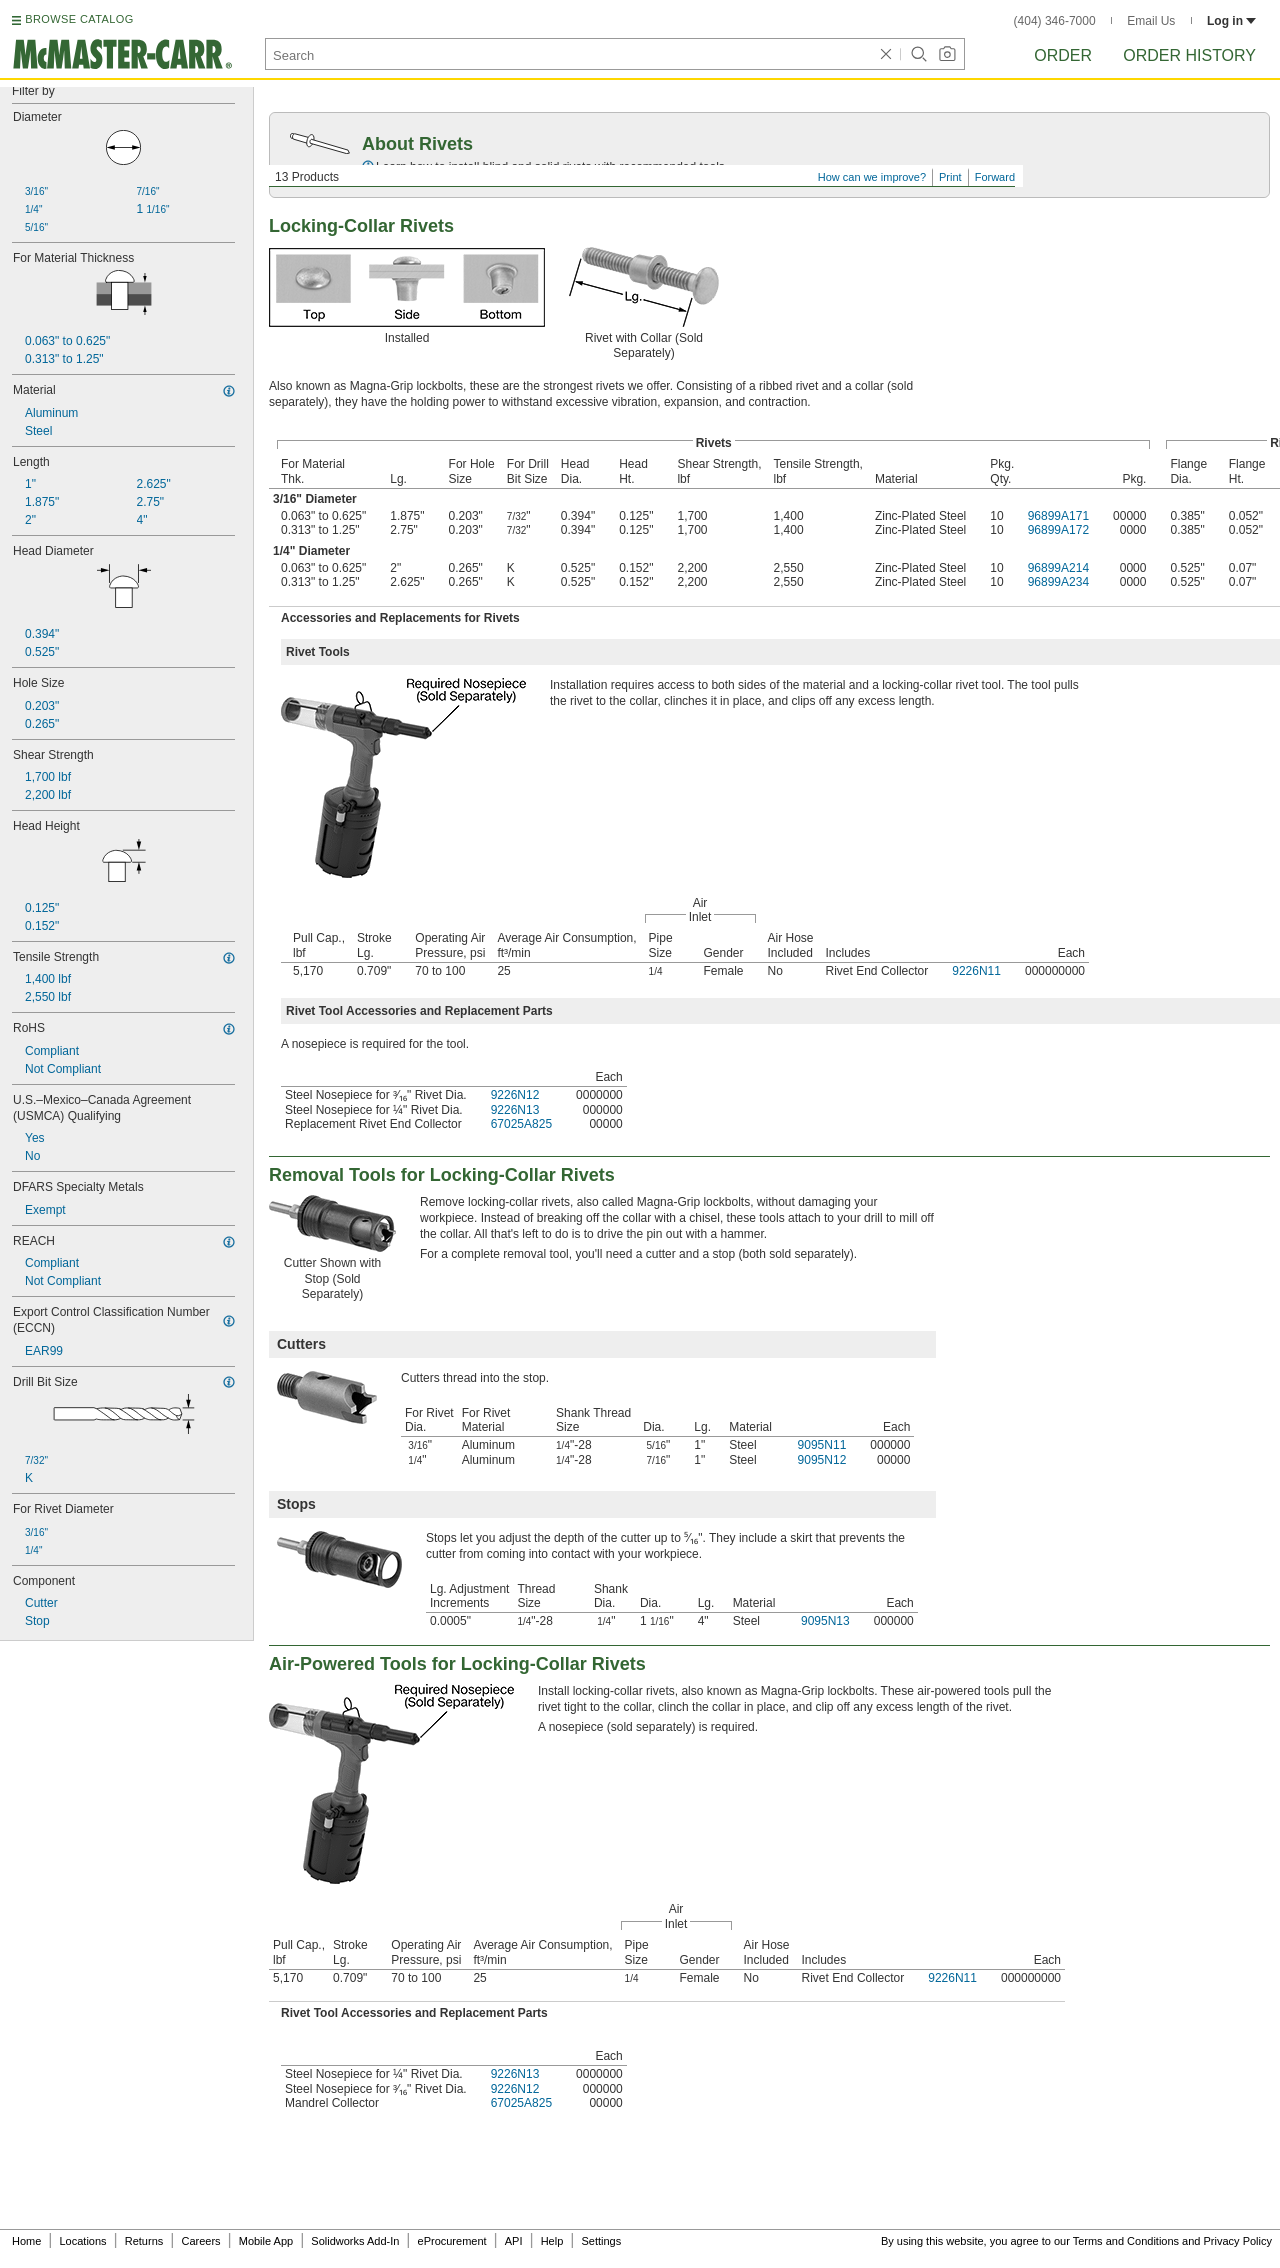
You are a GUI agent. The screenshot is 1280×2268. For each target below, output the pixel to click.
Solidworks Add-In (355, 2241)
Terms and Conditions (1126, 2241)
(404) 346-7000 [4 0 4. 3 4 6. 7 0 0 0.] (1055, 21)
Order (1063, 55)
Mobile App (266, 2241)
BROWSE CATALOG (79, 19)
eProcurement (452, 2241)
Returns (144, 2241)
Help (552, 2241)
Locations (83, 2241)
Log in (1231, 21)
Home (26, 2241)
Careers (200, 2241)
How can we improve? (872, 177)
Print (950, 177)
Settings (601, 2241)
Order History (1189, 55)
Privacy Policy (1238, 2241)
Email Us (1151, 21)
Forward (995, 177)
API (514, 2241)
